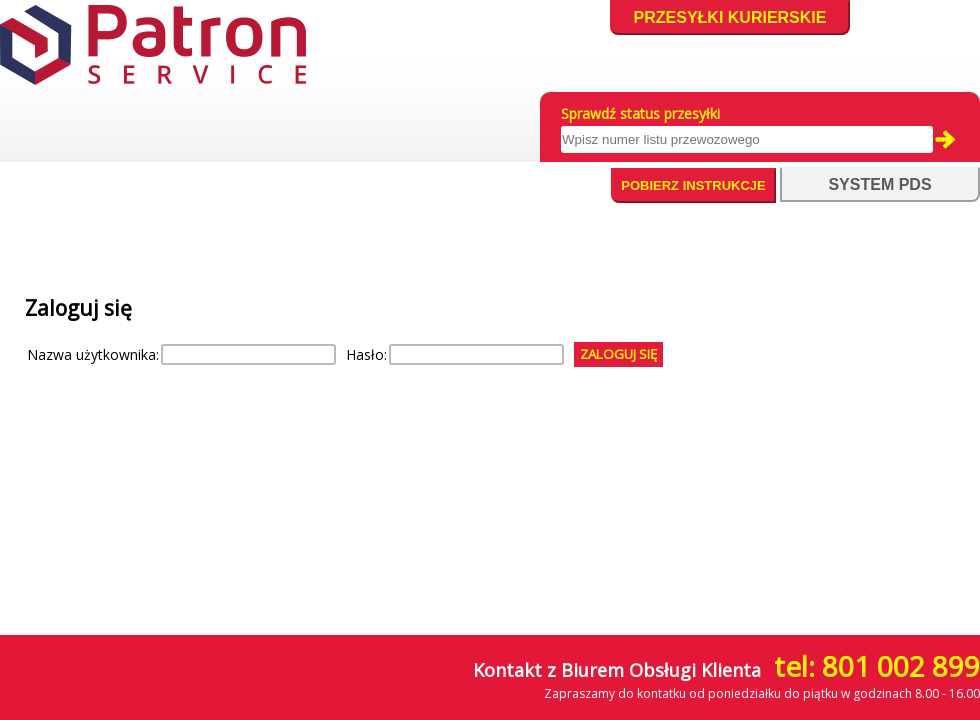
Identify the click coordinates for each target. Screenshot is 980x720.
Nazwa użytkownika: (93, 354)
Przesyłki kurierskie (730, 17)
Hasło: (366, 354)
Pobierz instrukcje (693, 185)
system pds (879, 184)
